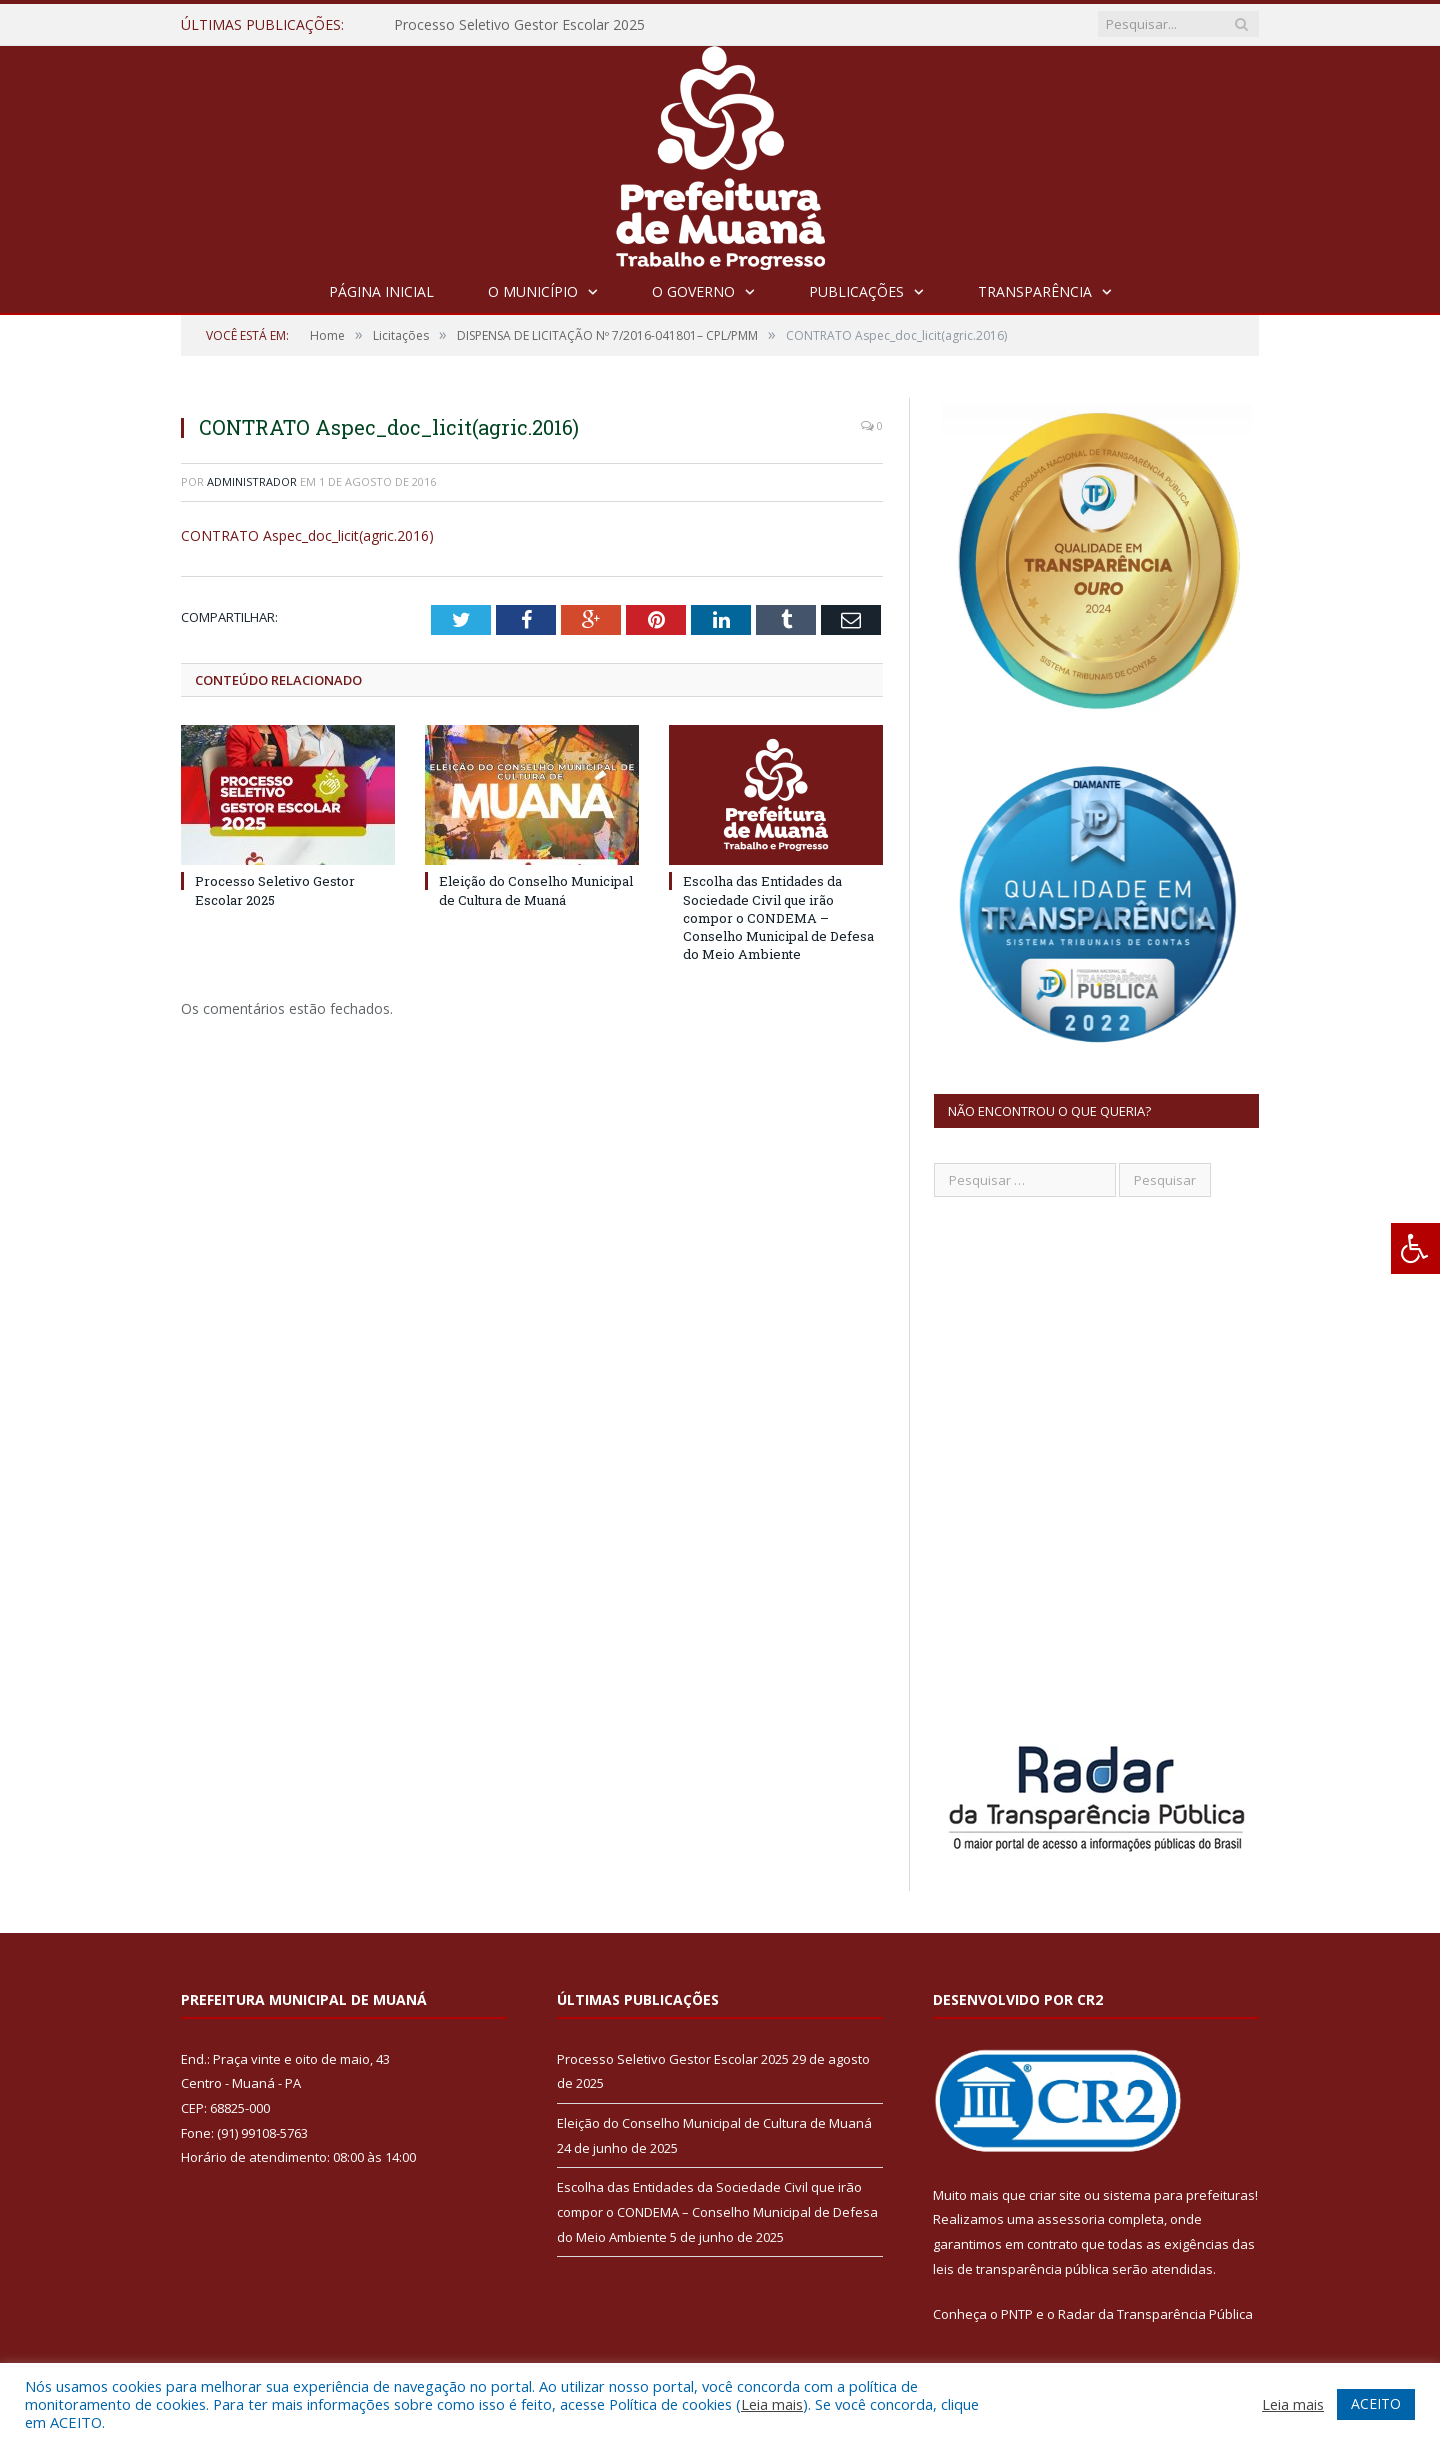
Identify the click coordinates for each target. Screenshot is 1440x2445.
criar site (1055, 2195)
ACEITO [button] (1376, 2403)
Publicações (856, 291)
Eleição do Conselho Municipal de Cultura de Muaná (536, 890)
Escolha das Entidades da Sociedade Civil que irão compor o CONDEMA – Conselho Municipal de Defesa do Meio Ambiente (778, 917)
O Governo (693, 291)
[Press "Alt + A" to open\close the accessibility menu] (1415, 1248)
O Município (533, 291)
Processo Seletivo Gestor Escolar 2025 (519, 25)
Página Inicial (381, 291)
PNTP (1017, 2314)
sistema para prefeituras (1179, 2195)
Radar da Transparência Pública (1155, 2314)
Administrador (252, 481)
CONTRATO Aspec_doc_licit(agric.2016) (307, 535)
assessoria (1071, 2219)
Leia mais (772, 2404)
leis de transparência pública (1021, 2269)
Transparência (1035, 291)
